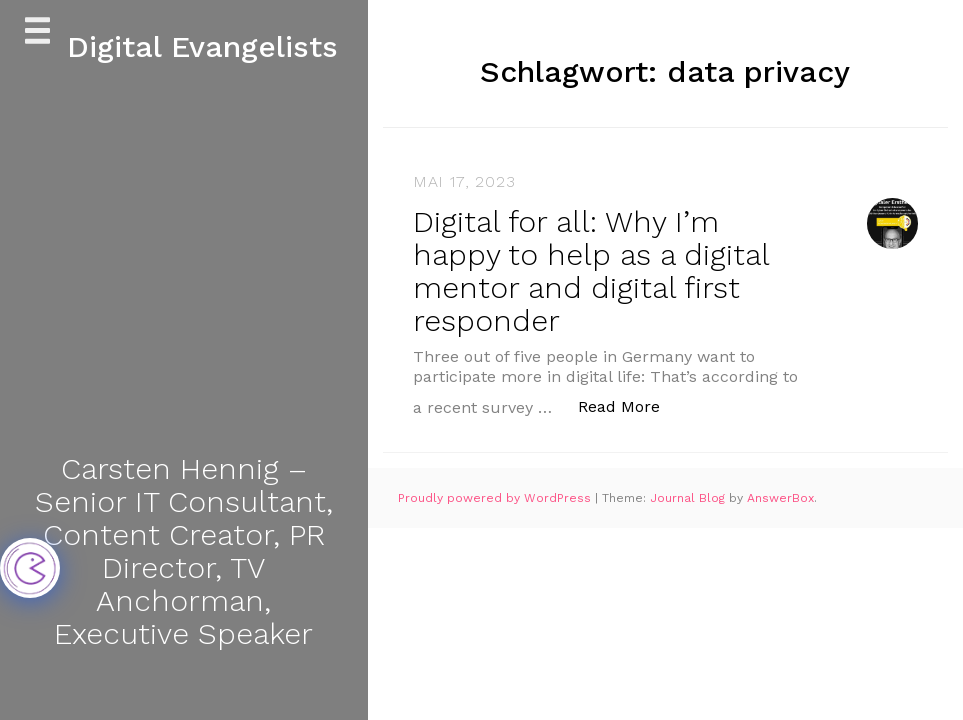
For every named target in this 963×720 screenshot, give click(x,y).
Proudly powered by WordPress (496, 498)
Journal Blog (689, 498)
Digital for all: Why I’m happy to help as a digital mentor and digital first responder (591, 271)
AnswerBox (780, 498)
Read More (629, 405)
